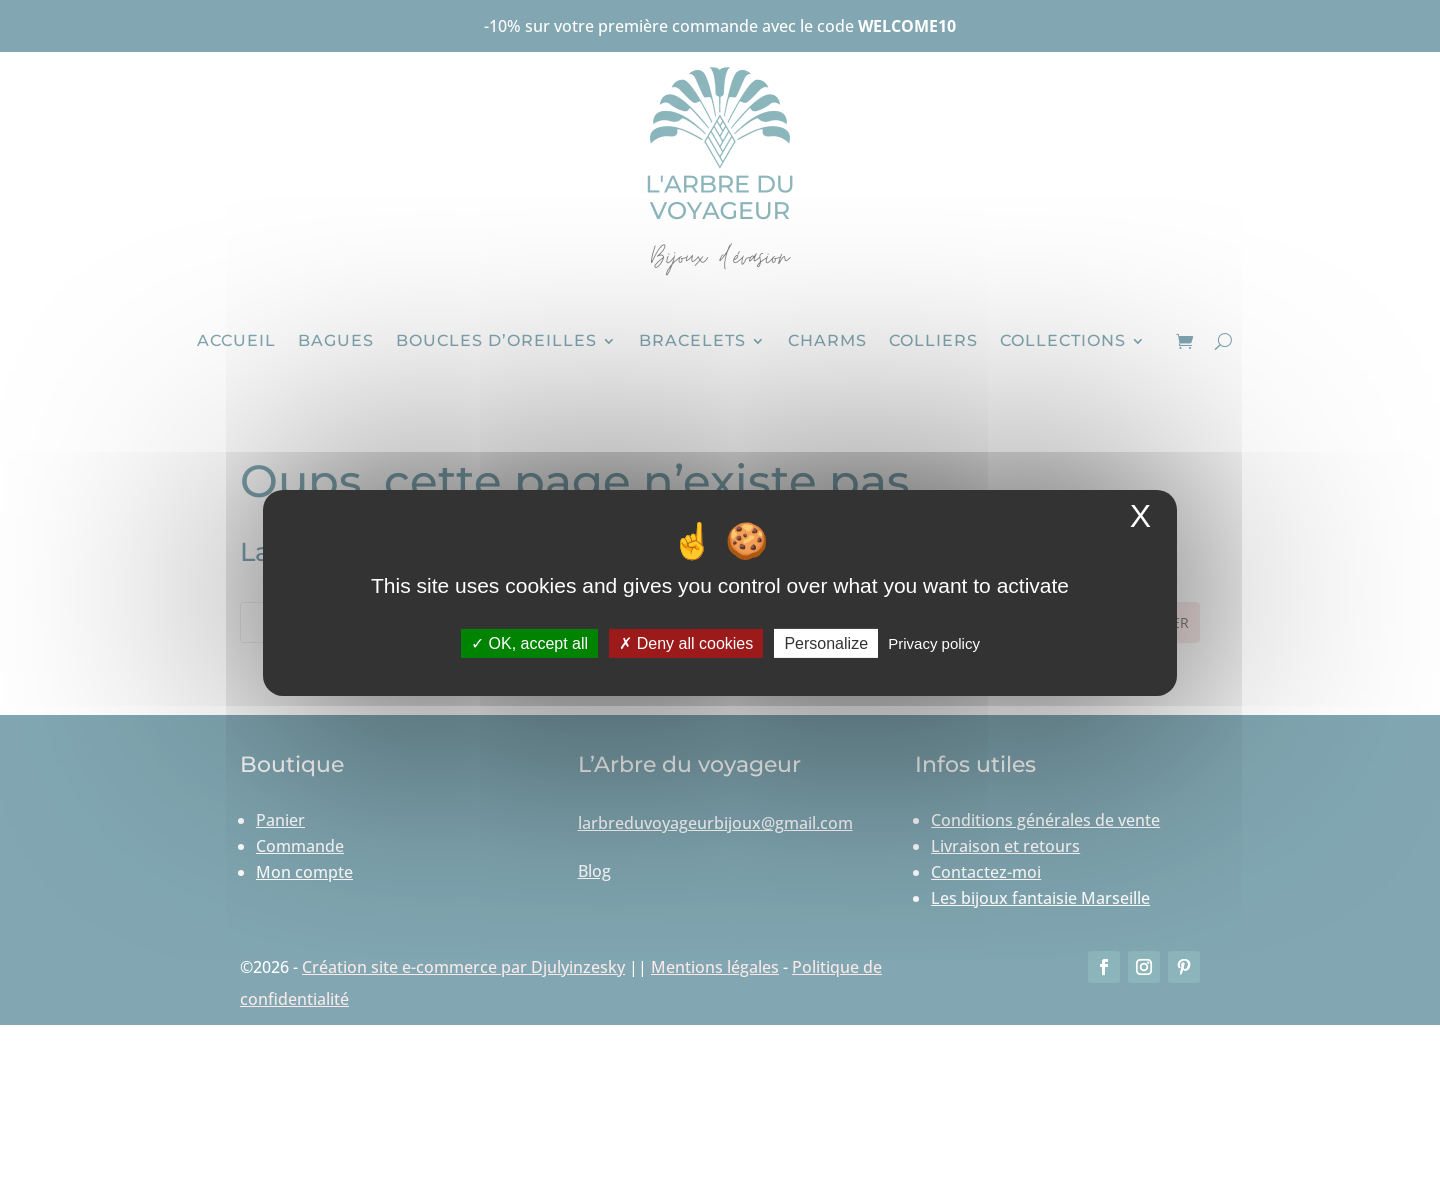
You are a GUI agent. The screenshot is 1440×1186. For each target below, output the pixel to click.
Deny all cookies (686, 643)
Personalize (826, 643)
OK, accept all (529, 643)
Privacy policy (934, 643)
